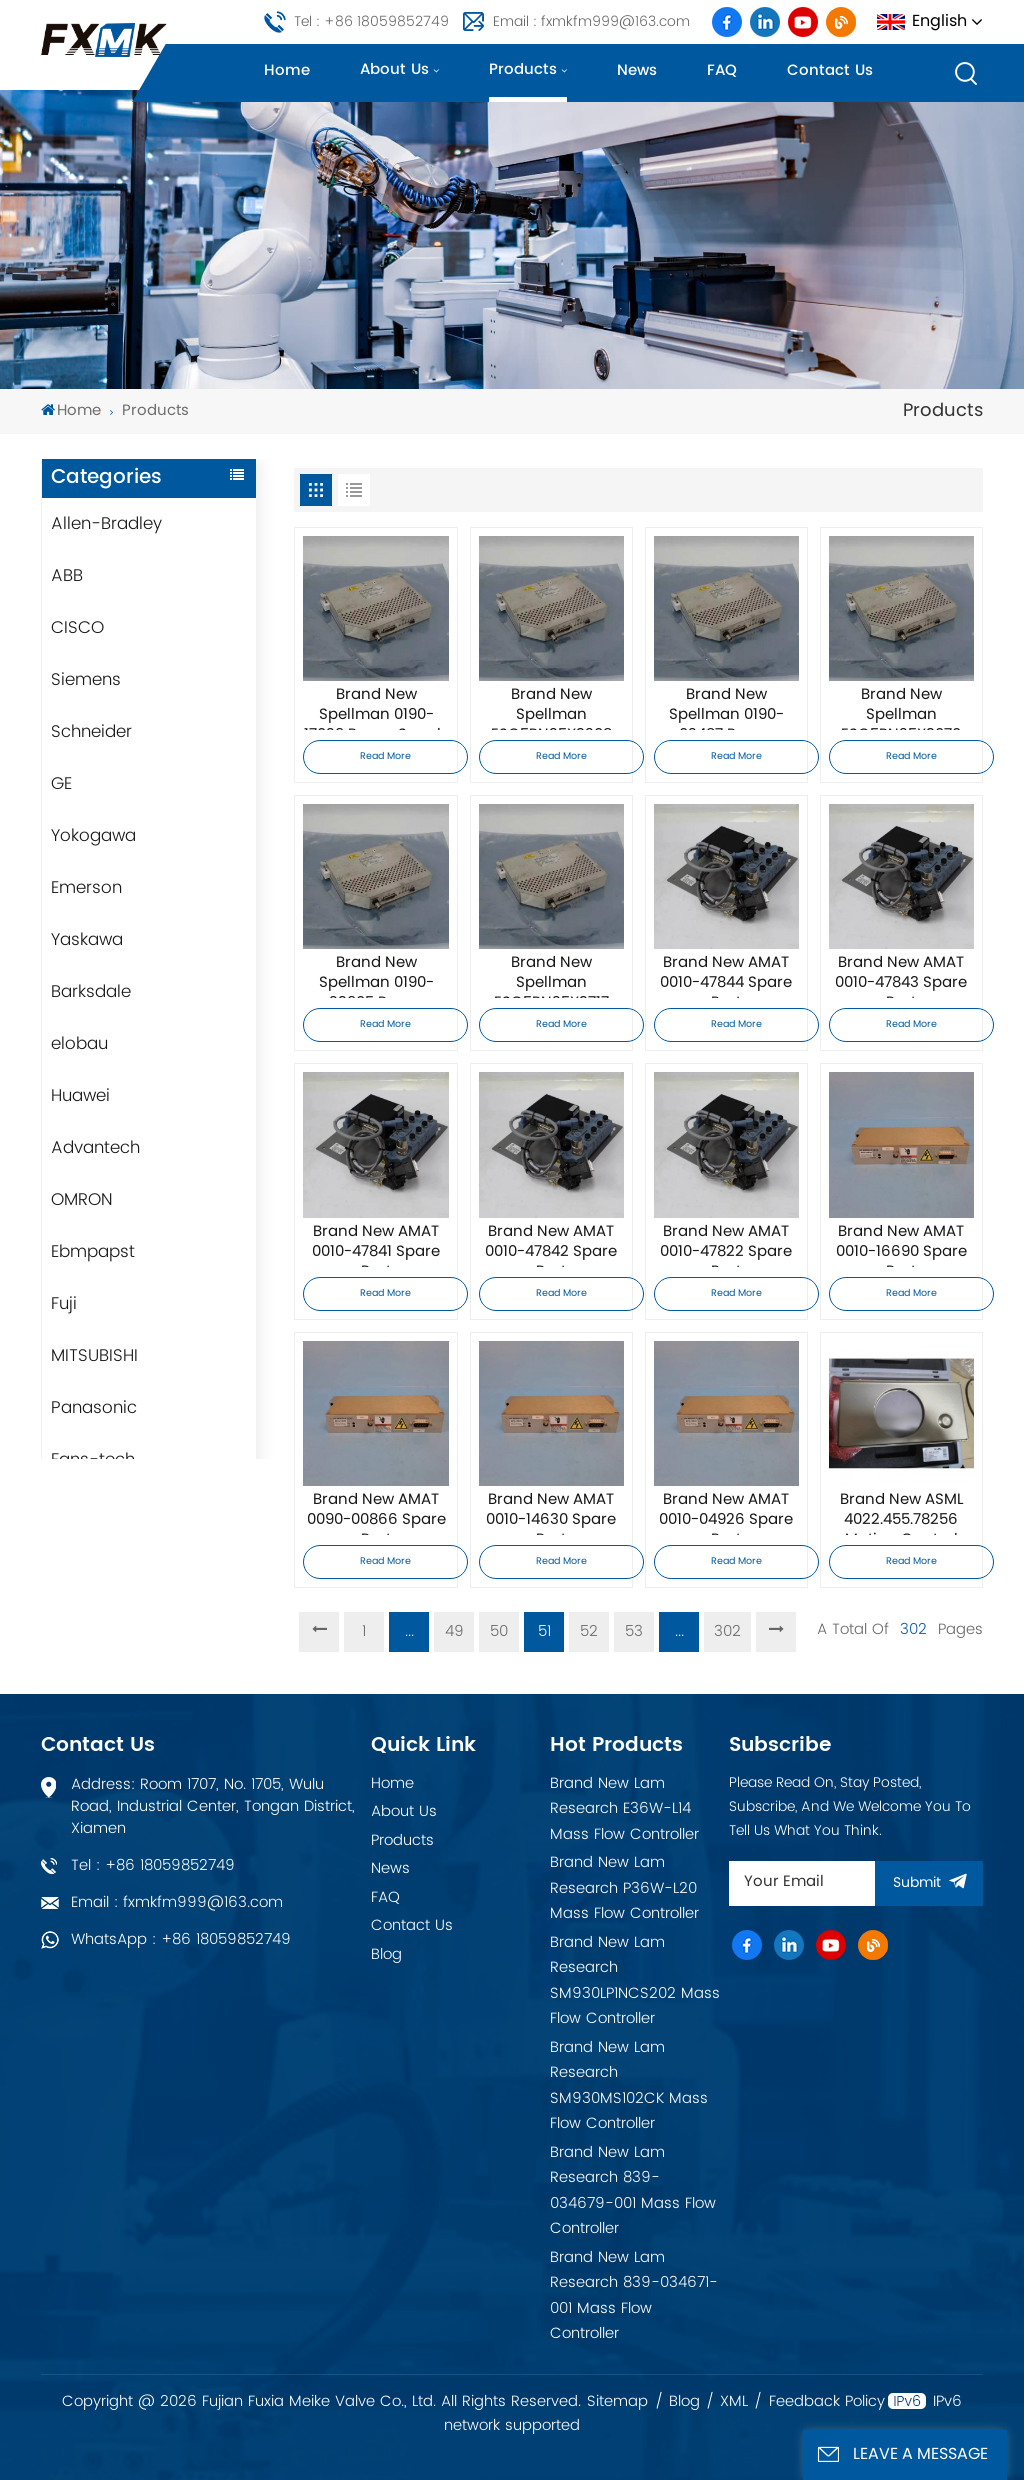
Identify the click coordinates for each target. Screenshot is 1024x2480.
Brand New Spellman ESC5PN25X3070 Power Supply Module (901, 708)
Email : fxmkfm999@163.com (591, 21)
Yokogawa (93, 836)
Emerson (86, 888)
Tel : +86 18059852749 (371, 21)
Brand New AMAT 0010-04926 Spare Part (726, 1513)
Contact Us (412, 1925)
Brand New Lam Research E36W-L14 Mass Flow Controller (624, 1809)
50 (499, 1631)
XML (734, 2402)
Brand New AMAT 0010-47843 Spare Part (901, 976)
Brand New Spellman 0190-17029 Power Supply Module (376, 708)
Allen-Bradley (106, 524)
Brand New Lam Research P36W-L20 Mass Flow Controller (624, 1888)
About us (394, 69)
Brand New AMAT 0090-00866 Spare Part (376, 1513)
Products (523, 69)
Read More (385, 756)
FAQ (722, 70)
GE (61, 784)
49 (454, 1631)
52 (589, 1631)
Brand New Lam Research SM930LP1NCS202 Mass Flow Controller (635, 1981)
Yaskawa (87, 940)
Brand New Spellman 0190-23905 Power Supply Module (376, 976)
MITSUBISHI (94, 1356)
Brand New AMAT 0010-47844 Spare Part (726, 976)
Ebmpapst (93, 1252)
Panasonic (94, 1408)
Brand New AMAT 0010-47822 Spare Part (726, 1245)
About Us (404, 1811)
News (637, 70)
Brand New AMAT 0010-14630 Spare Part (551, 1513)
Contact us (830, 70)
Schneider (91, 732)
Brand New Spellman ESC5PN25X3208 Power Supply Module (551, 708)
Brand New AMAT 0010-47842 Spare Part (551, 1245)
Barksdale (91, 992)
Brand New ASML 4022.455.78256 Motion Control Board (901, 1513)
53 (634, 1631)
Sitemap (617, 2402)
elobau (79, 1044)
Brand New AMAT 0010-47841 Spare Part (376, 1245)
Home (287, 70)
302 (727, 1631)
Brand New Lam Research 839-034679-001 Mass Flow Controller (633, 2191)
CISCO (77, 628)
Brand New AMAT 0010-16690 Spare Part (901, 1245)
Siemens (86, 680)
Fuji (64, 1304)
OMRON (82, 1200)
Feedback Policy (827, 2402)
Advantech (95, 1148)
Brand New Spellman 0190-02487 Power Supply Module (726, 708)
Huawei (80, 1096)
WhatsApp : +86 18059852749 (181, 1939)
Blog (386, 1954)
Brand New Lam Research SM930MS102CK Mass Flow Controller (629, 2086)
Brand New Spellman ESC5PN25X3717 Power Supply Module (551, 976)
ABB (67, 576)
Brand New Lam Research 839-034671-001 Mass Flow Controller (634, 2296)
